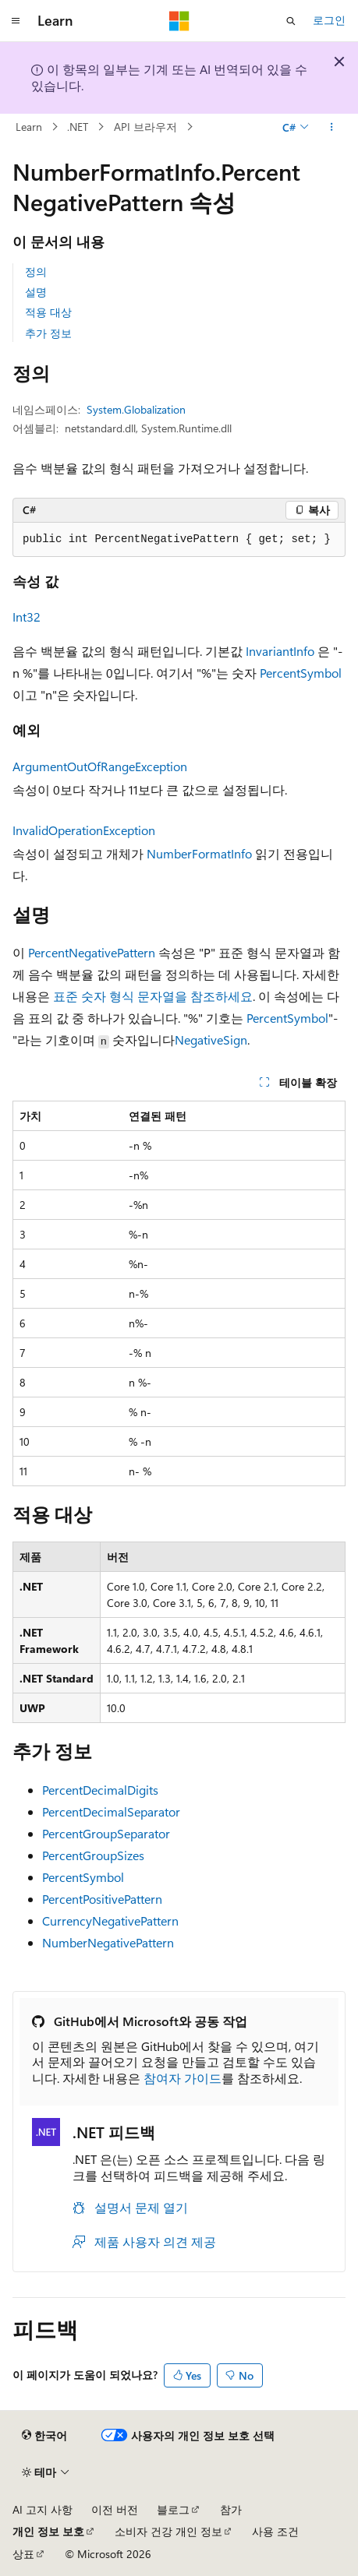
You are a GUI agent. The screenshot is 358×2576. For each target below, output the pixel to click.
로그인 (329, 19)
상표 (23, 2553)
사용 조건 (275, 2531)
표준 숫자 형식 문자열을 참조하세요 (153, 996)
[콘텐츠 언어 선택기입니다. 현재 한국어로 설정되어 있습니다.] (44, 2435)
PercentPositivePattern (102, 1899)
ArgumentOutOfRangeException (99, 766)
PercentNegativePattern (91, 952)
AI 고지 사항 (42, 2509)
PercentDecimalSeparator (111, 1811)
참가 (231, 2509)
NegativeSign (211, 1039)
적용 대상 (48, 312)
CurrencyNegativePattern (110, 1920)
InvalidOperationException (83, 830)
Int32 (26, 616)
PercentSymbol (301, 672)
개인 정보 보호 (48, 2531)
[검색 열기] (291, 21)
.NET (77, 126)
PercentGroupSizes (93, 1855)
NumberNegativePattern (108, 1942)
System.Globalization (136, 409)
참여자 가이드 (183, 2078)
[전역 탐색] (15, 21)
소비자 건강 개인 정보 (168, 2531)
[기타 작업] (332, 127)
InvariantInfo (280, 651)
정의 (36, 271)
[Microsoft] (179, 21)
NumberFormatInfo (199, 853)
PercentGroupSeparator (106, 1833)
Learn (29, 126)
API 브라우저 (145, 126)
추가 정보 (48, 333)
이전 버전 (114, 2509)
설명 (36, 291)
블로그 (173, 2509)
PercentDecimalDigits (100, 1789)
